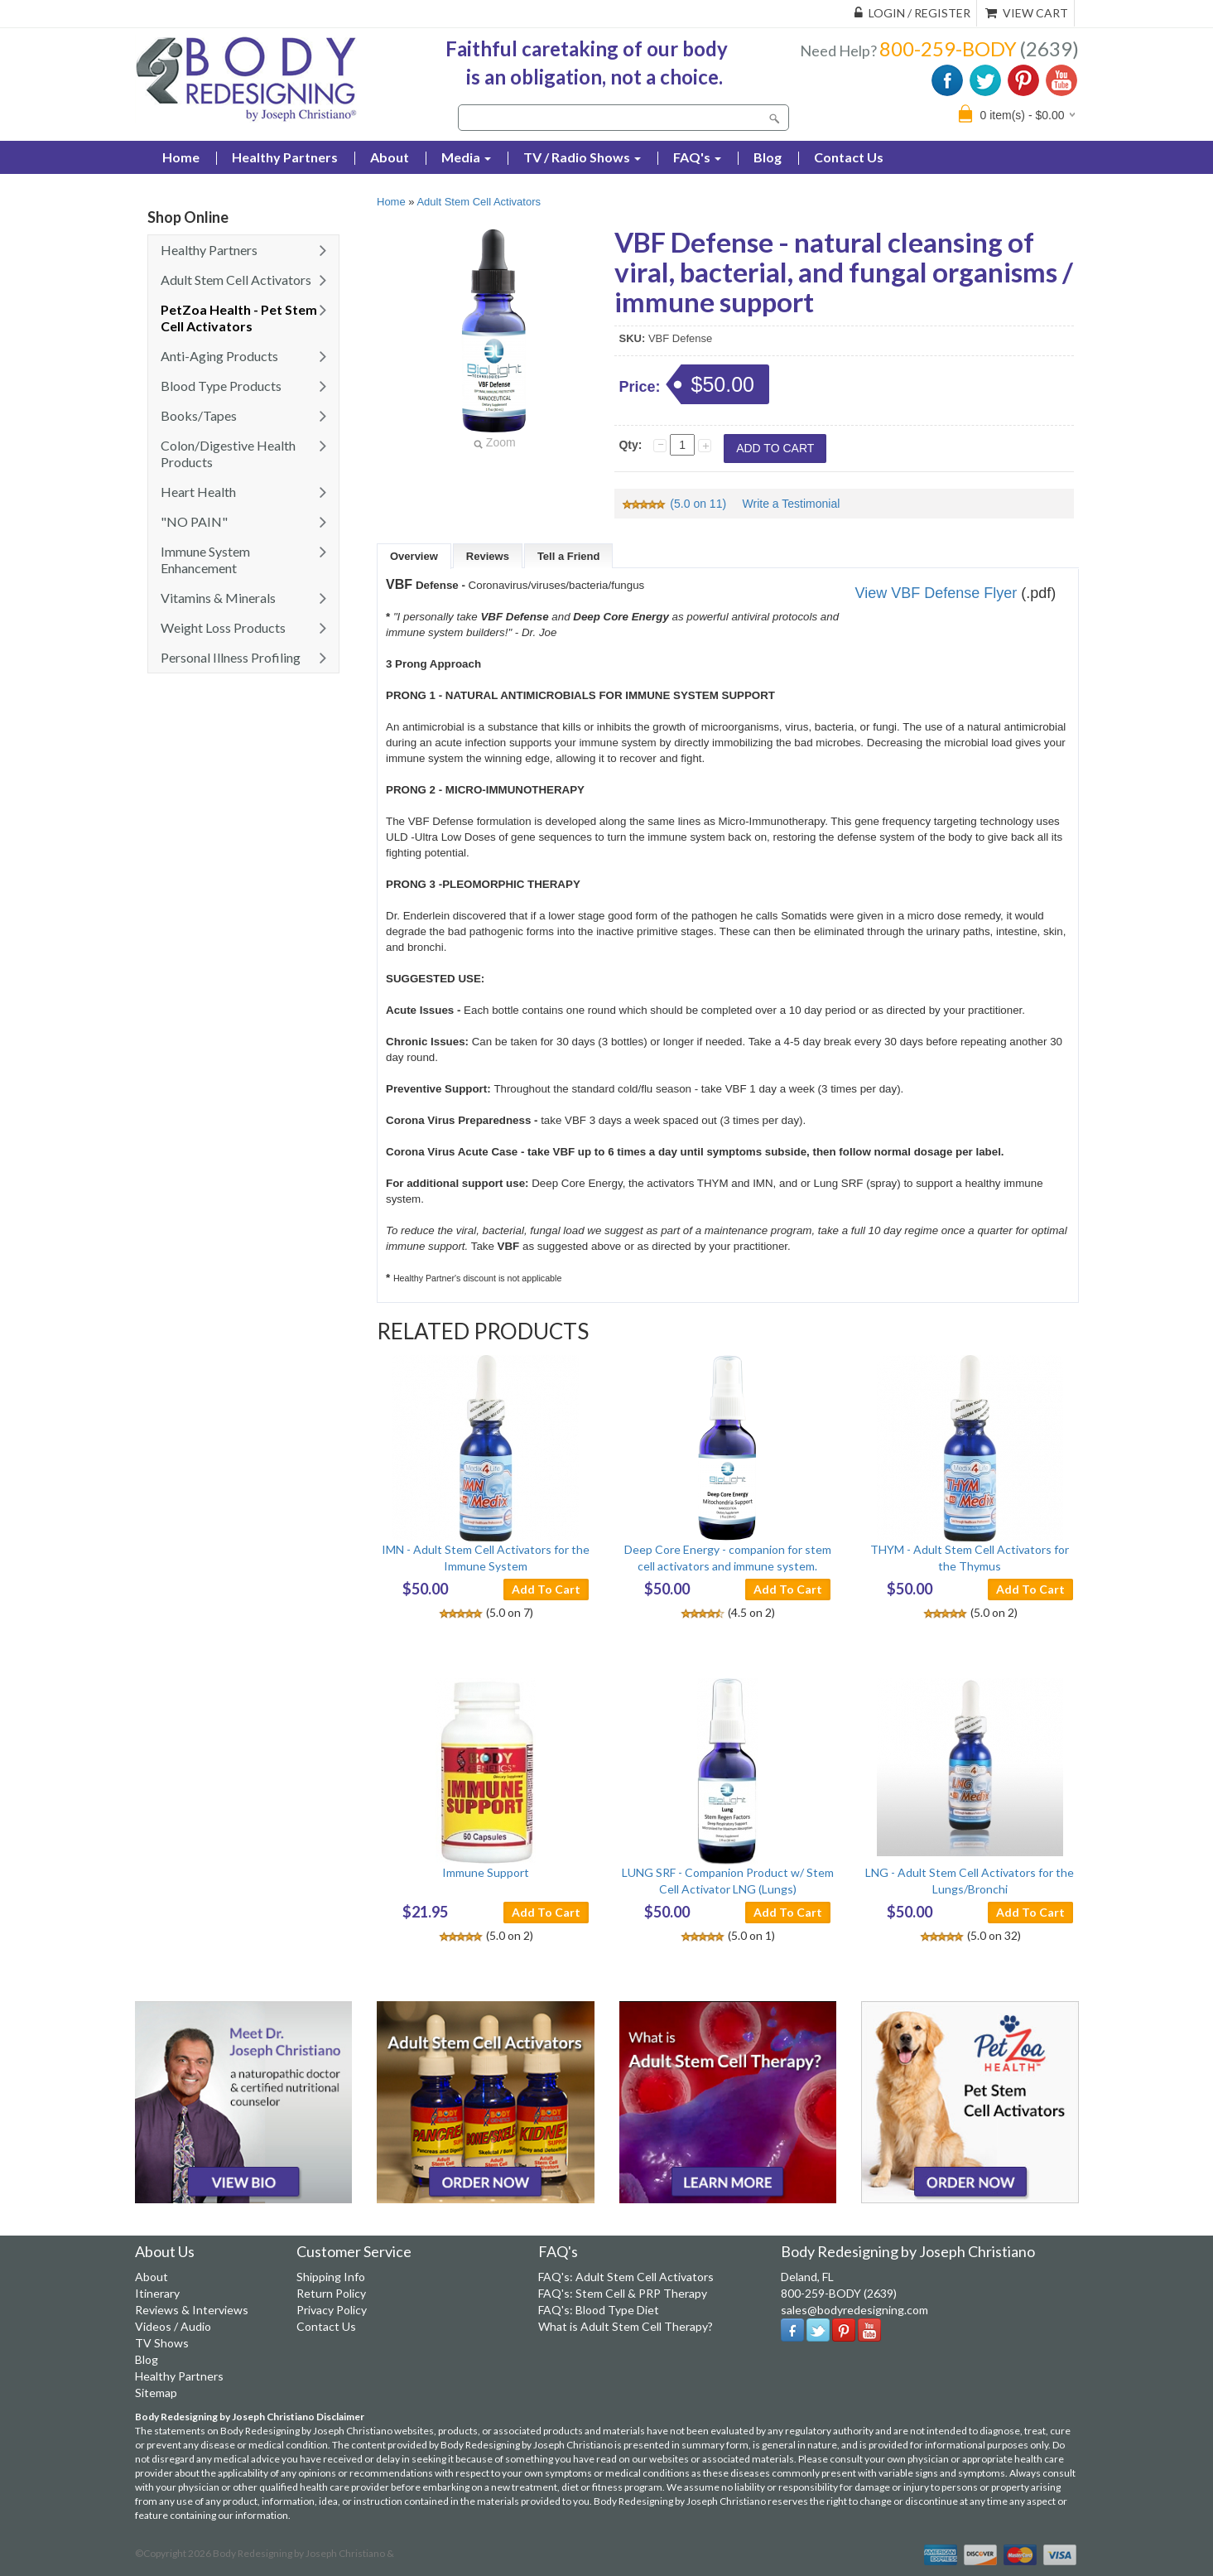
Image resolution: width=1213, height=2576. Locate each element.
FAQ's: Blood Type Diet (598, 2310)
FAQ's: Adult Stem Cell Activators (626, 2277)
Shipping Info (330, 2277)
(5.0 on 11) (675, 503)
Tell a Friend (568, 556)
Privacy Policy (331, 2310)
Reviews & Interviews (191, 2310)
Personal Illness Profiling (231, 657)
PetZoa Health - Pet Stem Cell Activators (239, 317)
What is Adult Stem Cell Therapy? (625, 2326)
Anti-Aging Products (219, 356)
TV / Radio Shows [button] (582, 157)
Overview (414, 556)
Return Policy (331, 2293)
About (389, 157)
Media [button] (466, 157)
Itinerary (157, 2293)
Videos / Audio (173, 2326)
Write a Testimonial (791, 503)
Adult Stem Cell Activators (236, 279)
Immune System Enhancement (205, 559)
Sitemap (156, 2392)
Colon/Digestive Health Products (228, 453)
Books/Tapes (199, 415)
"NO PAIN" (194, 521)
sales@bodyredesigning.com (854, 2310)
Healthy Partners (285, 157)
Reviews (487, 556)
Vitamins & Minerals (218, 597)
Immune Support (485, 1872)
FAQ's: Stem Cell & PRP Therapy (622, 2293)
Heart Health (198, 491)
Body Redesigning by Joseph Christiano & (303, 2553)
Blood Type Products (221, 385)
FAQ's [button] (697, 157)
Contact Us (848, 157)
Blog (767, 157)
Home (391, 201)
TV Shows (162, 2343)
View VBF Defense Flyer (936, 593)
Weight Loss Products (223, 627)
